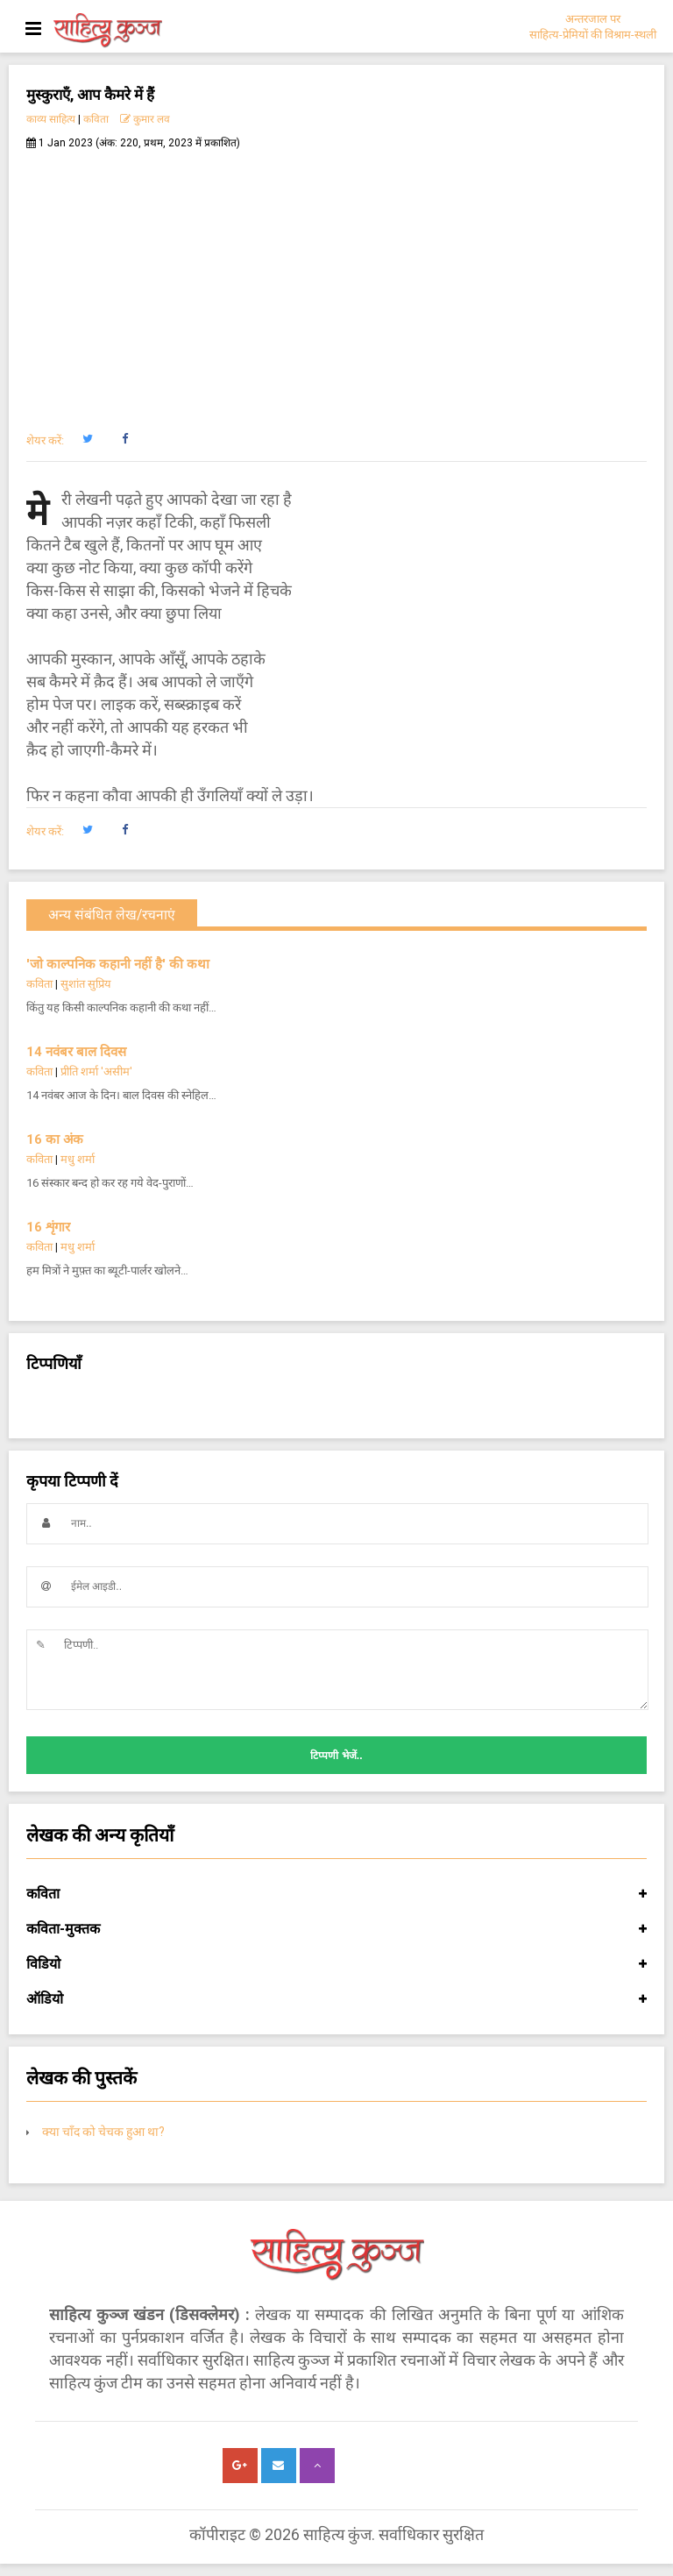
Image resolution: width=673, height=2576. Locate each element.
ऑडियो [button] (336, 1999)
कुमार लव (145, 119)
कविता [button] (336, 1894)
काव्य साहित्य (50, 119)
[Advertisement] (336, 281)
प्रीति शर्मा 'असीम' (96, 1071)
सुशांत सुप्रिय (85, 983)
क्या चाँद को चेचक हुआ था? (103, 2132)
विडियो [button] (336, 1964)
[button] (87, 439)
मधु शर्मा (77, 1159)
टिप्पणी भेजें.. (336, 1755)
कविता (96, 119)
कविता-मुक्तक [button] (336, 1929)
